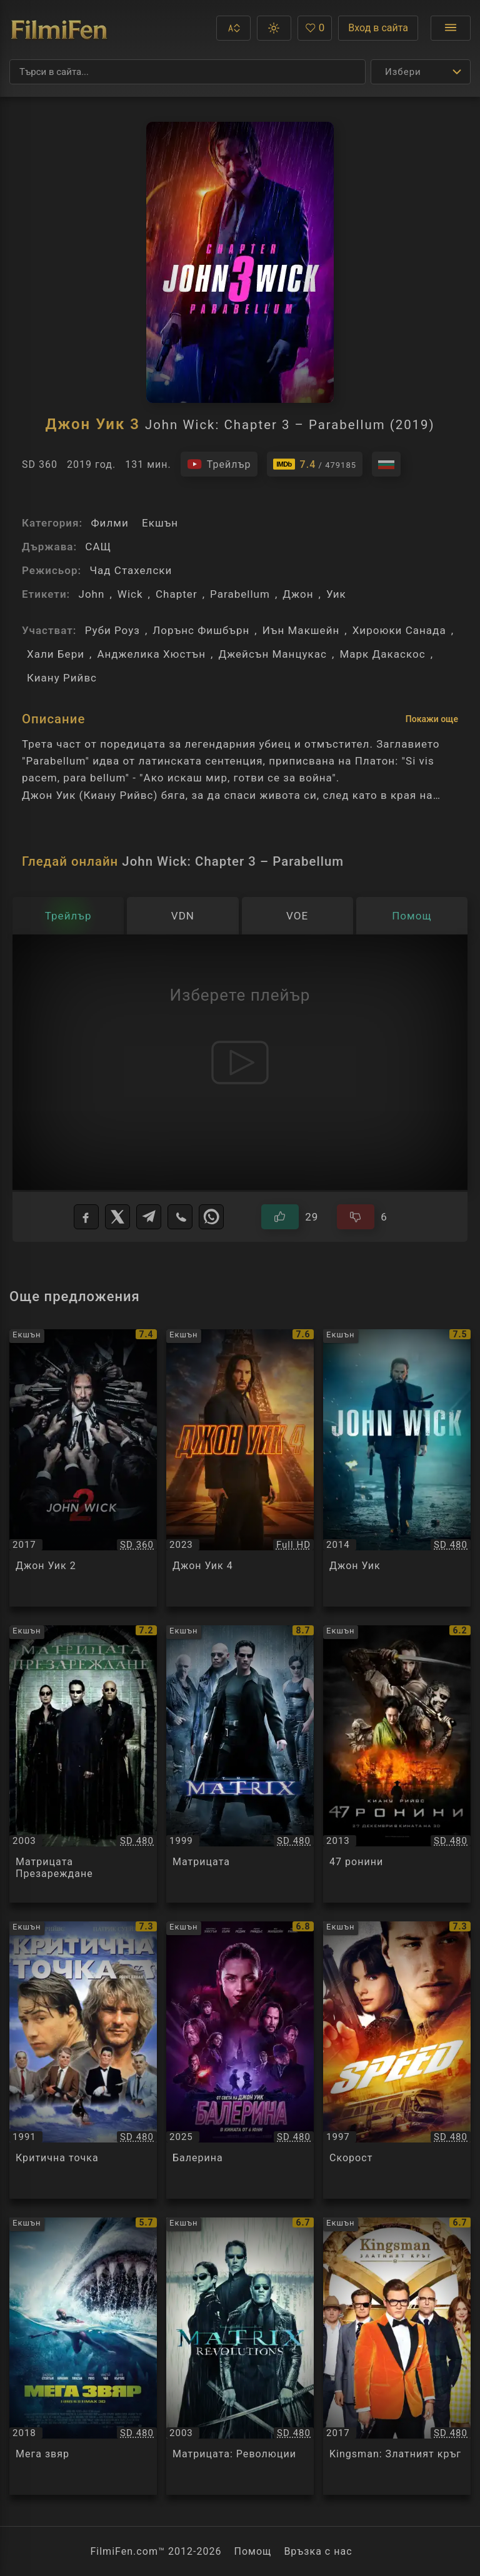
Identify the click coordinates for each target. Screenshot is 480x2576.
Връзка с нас (318, 2551)
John (91, 594)
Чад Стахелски (130, 570)
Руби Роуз (112, 630)
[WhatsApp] (211, 1216)
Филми (109, 523)
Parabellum (240, 594)
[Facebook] (86, 1216)
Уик (336, 594)
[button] (233, 28)
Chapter (177, 594)
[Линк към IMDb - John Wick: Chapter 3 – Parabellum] (315, 464)
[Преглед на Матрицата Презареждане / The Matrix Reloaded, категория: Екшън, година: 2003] (83, 1764)
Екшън (160, 523)
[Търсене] (187, 71)
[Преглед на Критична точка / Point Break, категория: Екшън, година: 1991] (83, 2060)
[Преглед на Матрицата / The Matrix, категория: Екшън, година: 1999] (240, 1764)
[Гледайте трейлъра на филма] (219, 464)
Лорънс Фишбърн (200, 630)
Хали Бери (55, 654)
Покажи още (432, 719)
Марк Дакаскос (382, 654)
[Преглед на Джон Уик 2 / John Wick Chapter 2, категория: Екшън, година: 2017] (83, 1468)
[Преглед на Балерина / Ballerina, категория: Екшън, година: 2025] (240, 2060)
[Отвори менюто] (451, 28)
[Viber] (180, 1216)
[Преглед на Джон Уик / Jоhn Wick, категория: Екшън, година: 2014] (397, 1468)
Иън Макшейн (301, 630)
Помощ (253, 2551)
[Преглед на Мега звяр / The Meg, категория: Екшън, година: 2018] (83, 2356)
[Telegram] (148, 1216)
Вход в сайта (378, 28)
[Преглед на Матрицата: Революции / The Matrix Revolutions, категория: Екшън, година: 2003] (240, 2356)
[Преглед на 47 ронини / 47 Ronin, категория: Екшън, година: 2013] (397, 1764)
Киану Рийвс (62, 677)
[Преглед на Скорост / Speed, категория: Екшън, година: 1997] (397, 2060)
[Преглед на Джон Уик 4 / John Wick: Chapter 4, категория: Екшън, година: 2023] (240, 1468)
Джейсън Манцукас (272, 654)
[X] (117, 1216)
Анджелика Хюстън (151, 654)
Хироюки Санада (399, 630)
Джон (297, 594)
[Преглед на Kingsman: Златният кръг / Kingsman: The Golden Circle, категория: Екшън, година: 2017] (397, 2356)
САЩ (98, 546)
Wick (130, 594)
